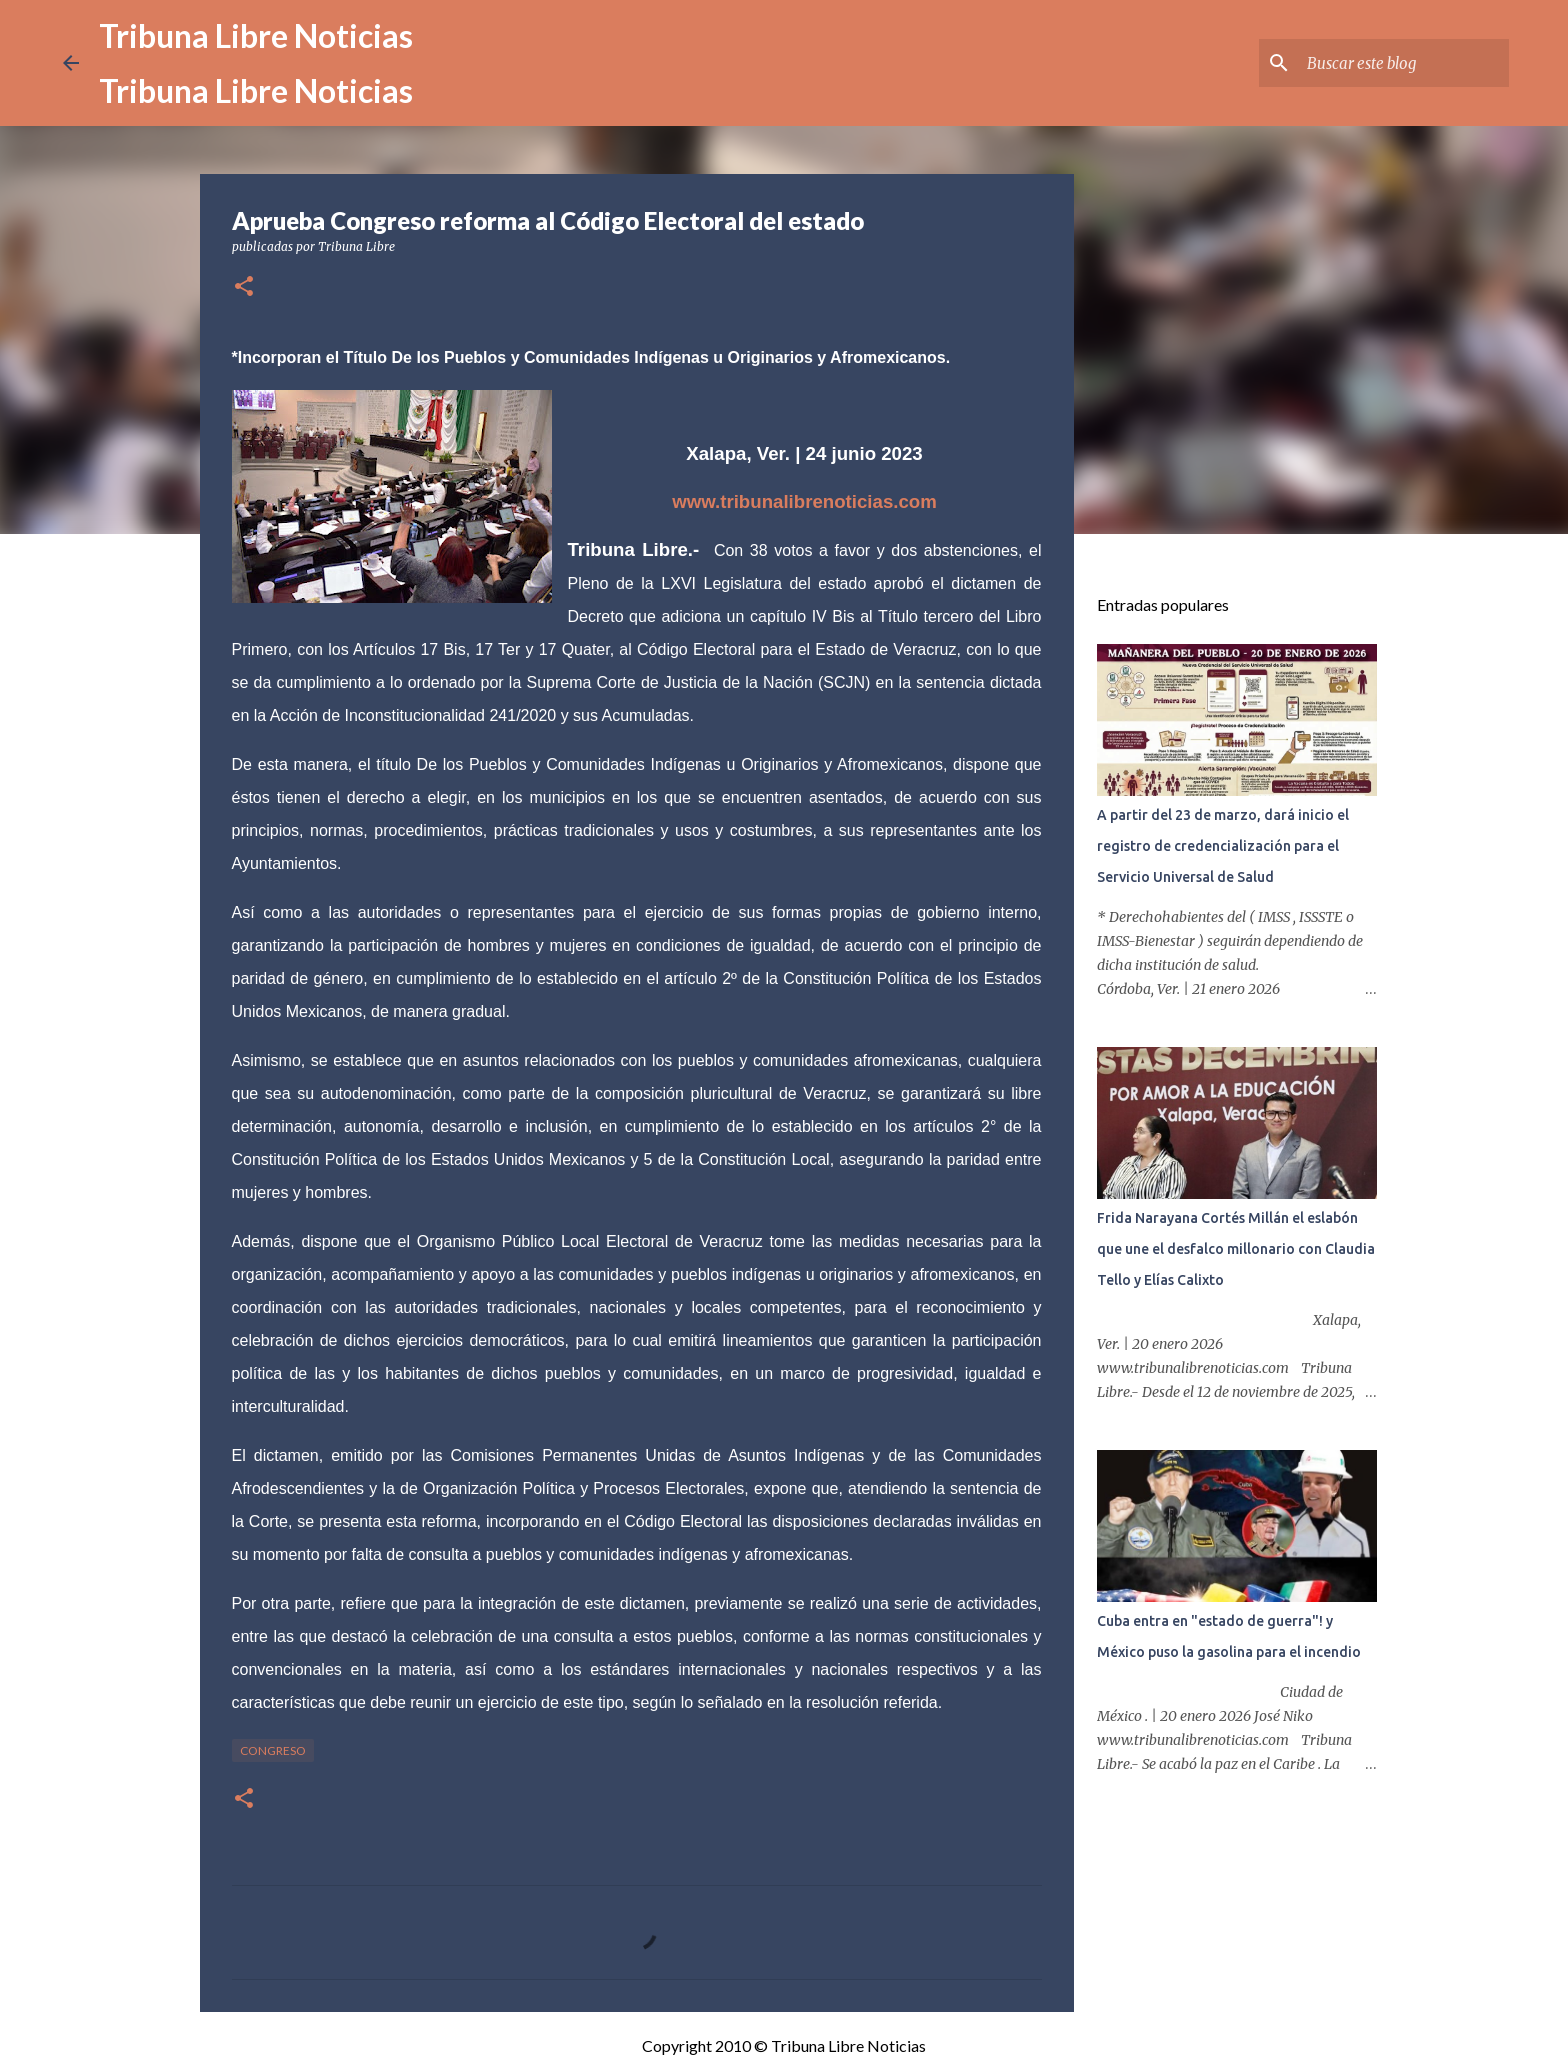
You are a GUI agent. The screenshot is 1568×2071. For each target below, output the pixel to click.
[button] (244, 287)
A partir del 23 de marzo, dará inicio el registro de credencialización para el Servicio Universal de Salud (1223, 846)
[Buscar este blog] (1404, 63)
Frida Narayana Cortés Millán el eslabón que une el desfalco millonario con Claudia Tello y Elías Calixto (1236, 1249)
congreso (273, 1750)
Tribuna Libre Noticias (256, 35)
